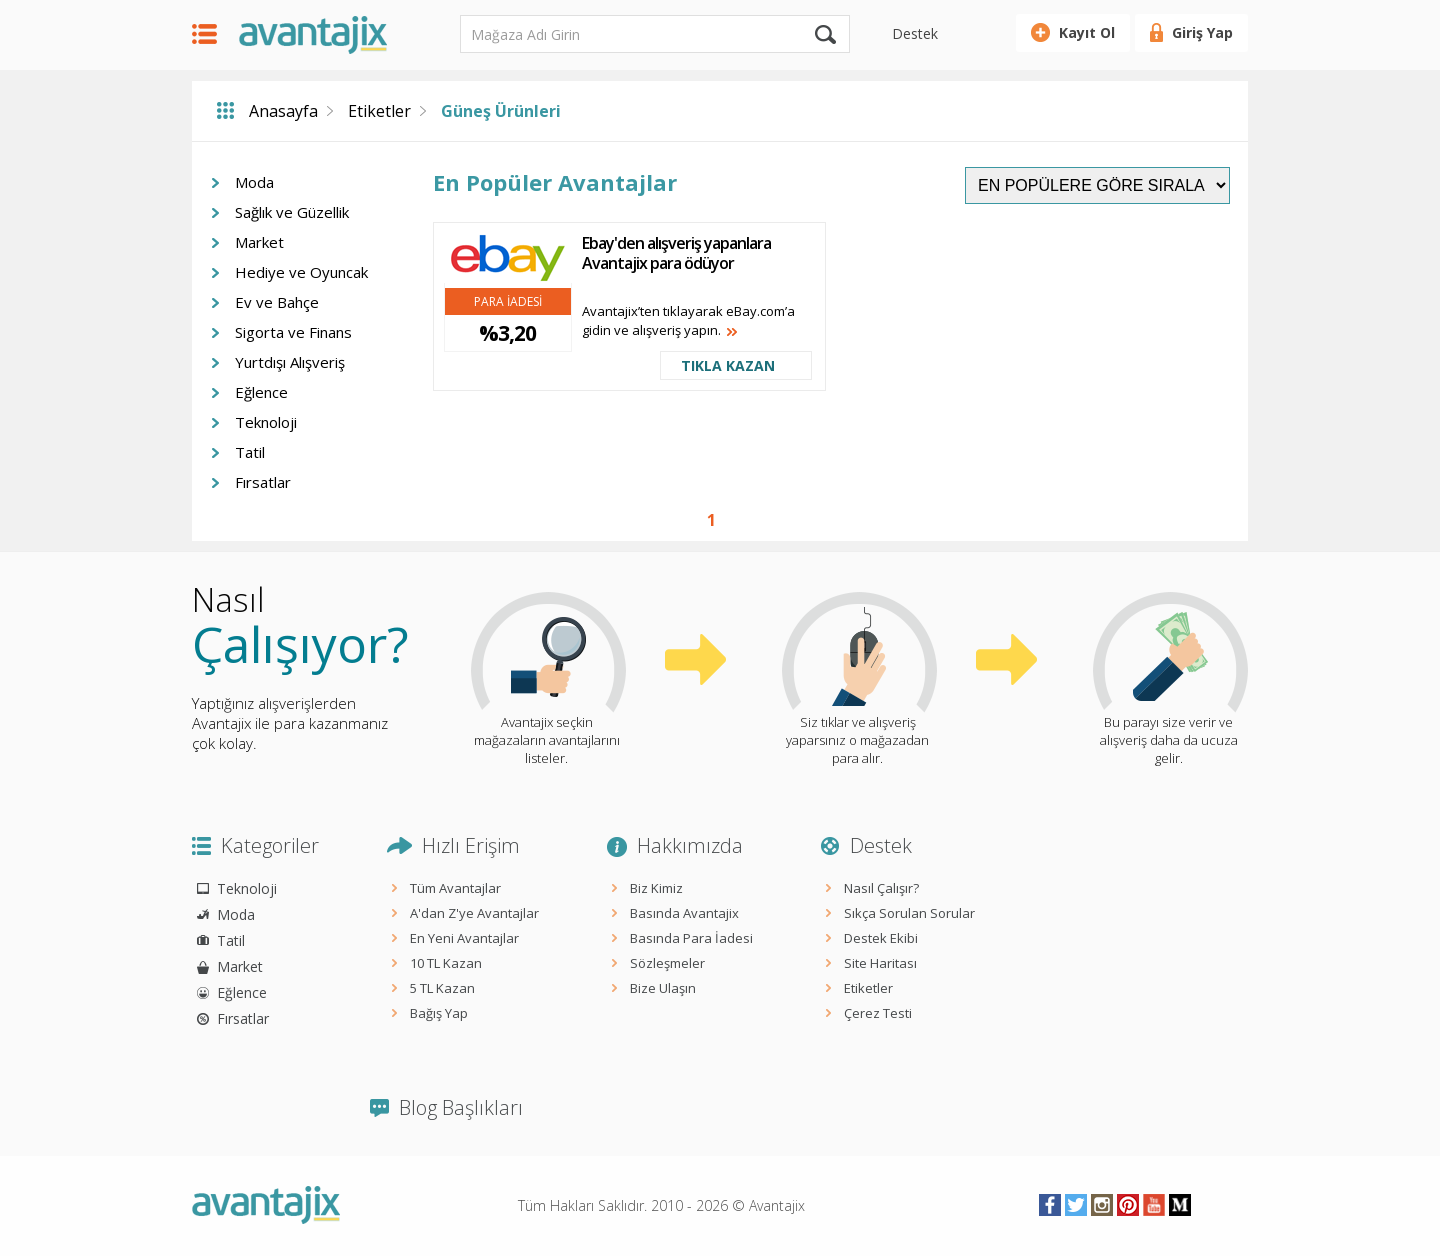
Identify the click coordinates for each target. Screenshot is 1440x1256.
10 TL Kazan (446, 963)
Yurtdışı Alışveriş (290, 362)
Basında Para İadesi (691, 938)
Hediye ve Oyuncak (301, 272)
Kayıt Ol (1087, 32)
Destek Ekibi (881, 938)
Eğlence (261, 392)
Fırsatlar (263, 482)
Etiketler (379, 111)
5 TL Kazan (442, 988)
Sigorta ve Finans (293, 332)
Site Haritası (880, 963)
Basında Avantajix (684, 913)
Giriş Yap (1202, 32)
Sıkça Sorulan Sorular (909, 913)
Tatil (250, 452)
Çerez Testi (878, 1013)
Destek (915, 33)
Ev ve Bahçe (277, 302)
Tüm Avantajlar (455, 888)
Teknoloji (266, 422)
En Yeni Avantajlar (464, 938)
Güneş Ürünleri (501, 111)
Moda (254, 182)
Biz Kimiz (656, 888)
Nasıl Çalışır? (881, 888)
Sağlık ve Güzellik (292, 212)
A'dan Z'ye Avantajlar (474, 913)
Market (259, 242)
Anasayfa (283, 111)
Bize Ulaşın (663, 988)
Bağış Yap (439, 1013)
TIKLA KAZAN (728, 365)
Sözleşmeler (667, 963)
